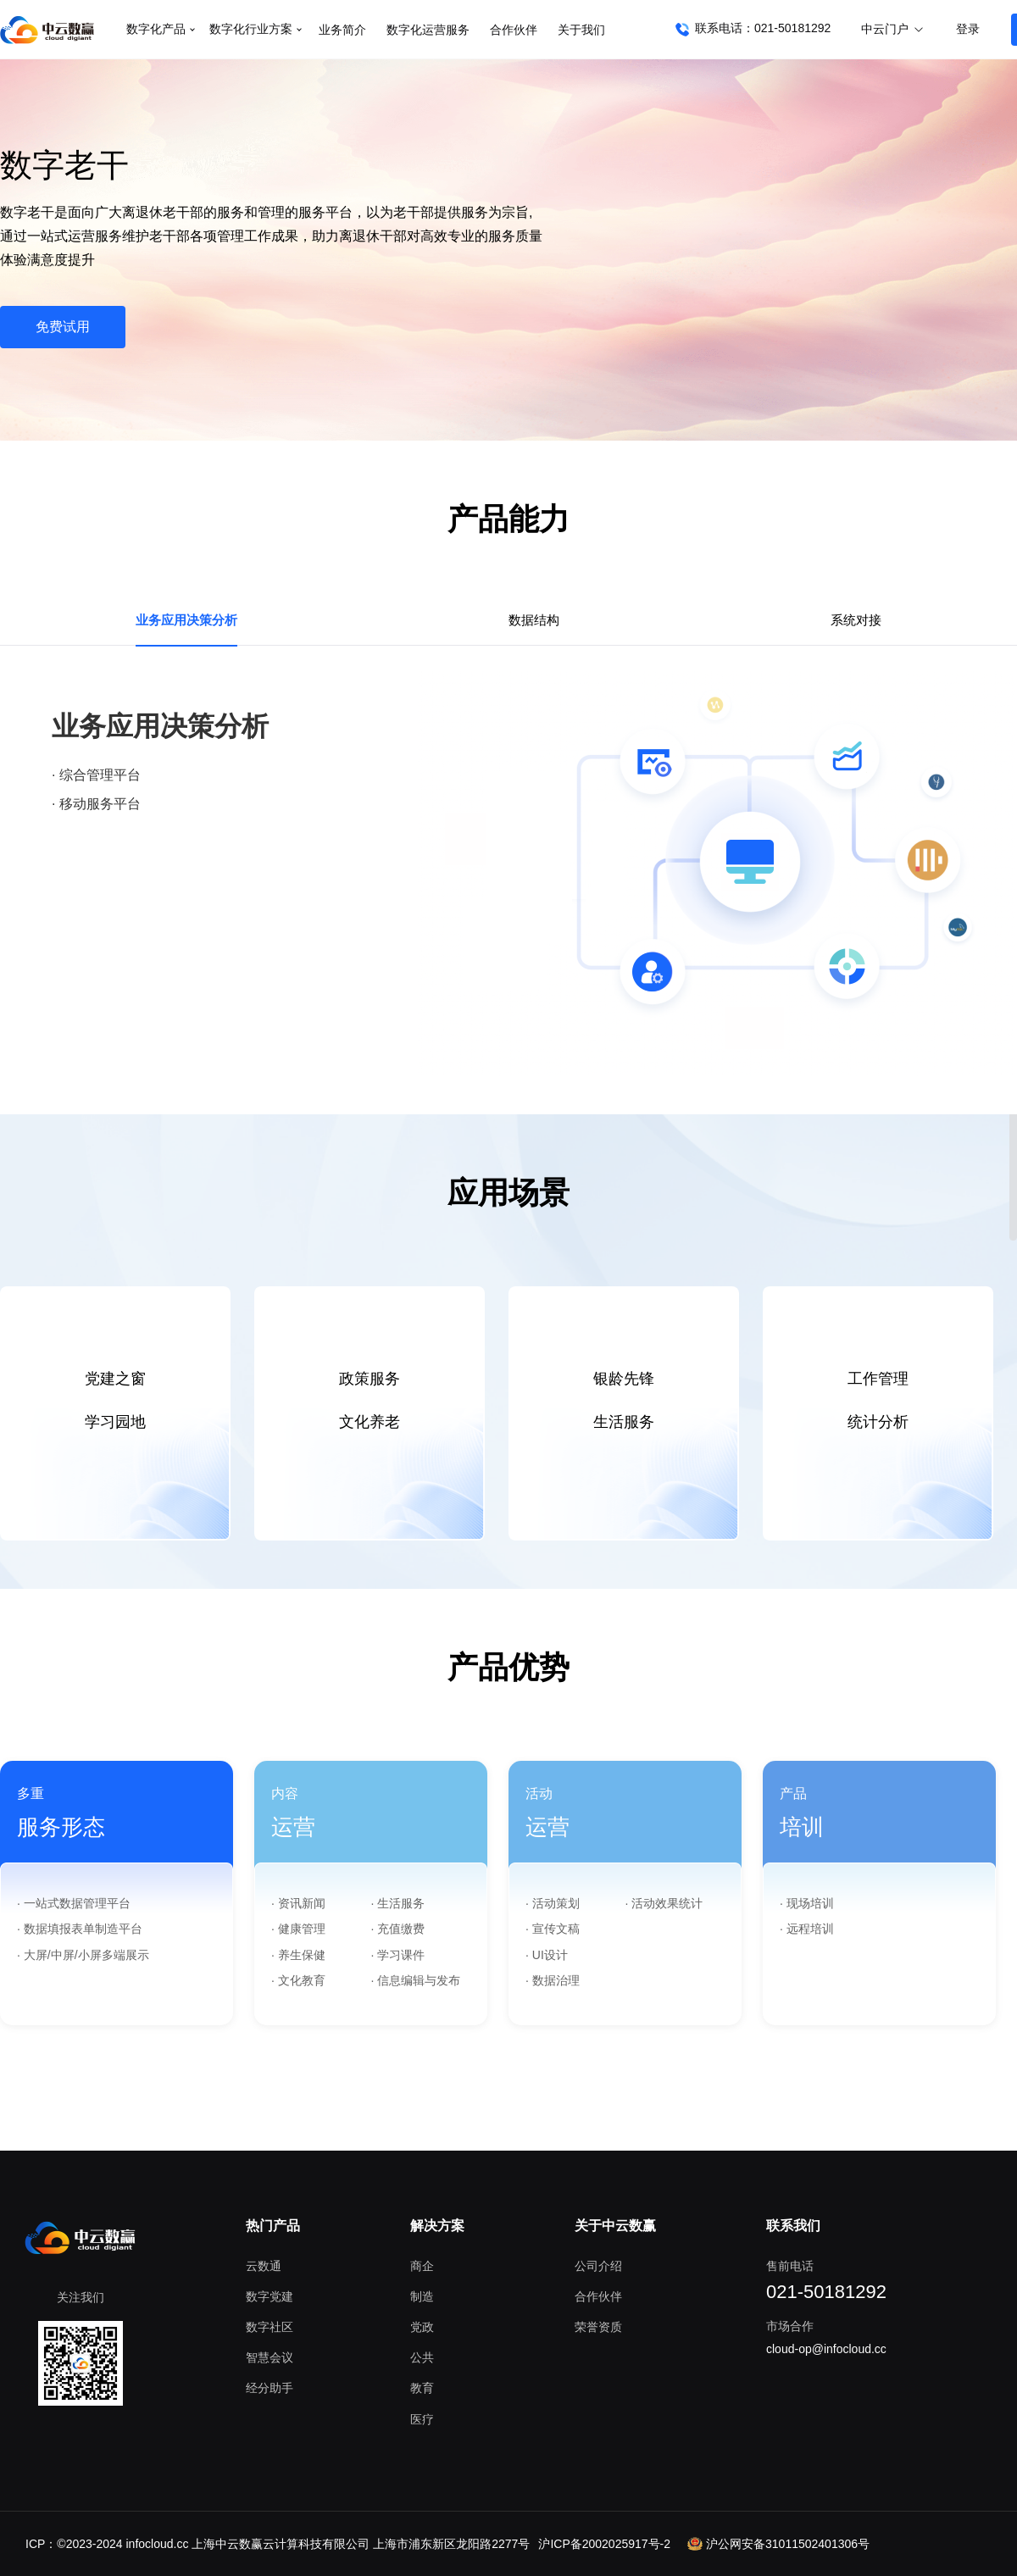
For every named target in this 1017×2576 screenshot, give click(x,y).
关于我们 (581, 29)
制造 (422, 2296)
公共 (422, 2357)
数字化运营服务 (428, 29)
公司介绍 (598, 2266)
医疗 (422, 2419)
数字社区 (269, 2327)
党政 (422, 2327)
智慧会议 (269, 2357)
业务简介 (342, 29)
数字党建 (269, 2296)
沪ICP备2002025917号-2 (604, 2544)
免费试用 (63, 326)
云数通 (263, 2266)
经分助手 (269, 2388)
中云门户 (893, 29)
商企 (422, 2266)
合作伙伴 (513, 29)
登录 (968, 29)
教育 (422, 2388)
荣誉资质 (598, 2327)
